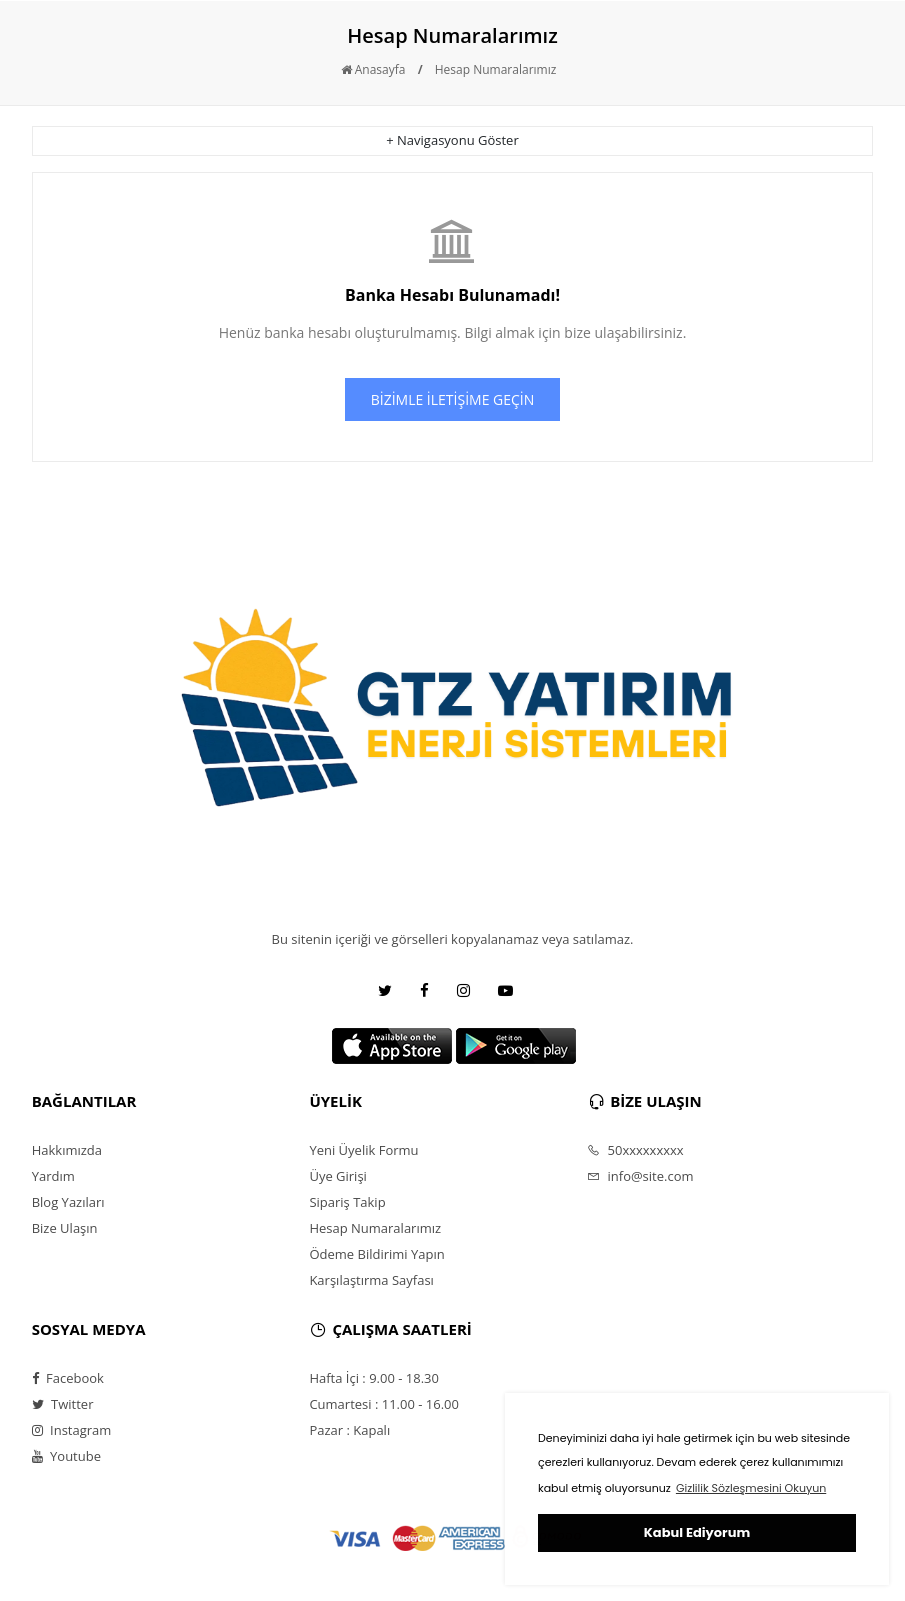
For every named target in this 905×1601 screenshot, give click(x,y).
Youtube (66, 1456)
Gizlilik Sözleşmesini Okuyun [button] (751, 1488)
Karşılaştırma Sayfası (371, 1280)
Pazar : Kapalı (349, 1430)
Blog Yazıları (68, 1202)
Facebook (68, 1378)
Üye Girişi (337, 1176)
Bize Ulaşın (65, 1228)
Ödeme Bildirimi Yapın (376, 1254)
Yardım (53, 1176)
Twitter (63, 1404)
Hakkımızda (67, 1150)
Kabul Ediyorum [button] (697, 1532)
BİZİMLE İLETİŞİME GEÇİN (453, 399)
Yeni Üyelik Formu (363, 1150)
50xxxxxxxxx (635, 1150)
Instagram (72, 1430)
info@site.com (640, 1176)
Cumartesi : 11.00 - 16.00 (384, 1404)
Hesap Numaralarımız (496, 69)
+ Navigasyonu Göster (452, 140)
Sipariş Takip (347, 1202)
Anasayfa (373, 69)
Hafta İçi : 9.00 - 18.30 (374, 1378)
